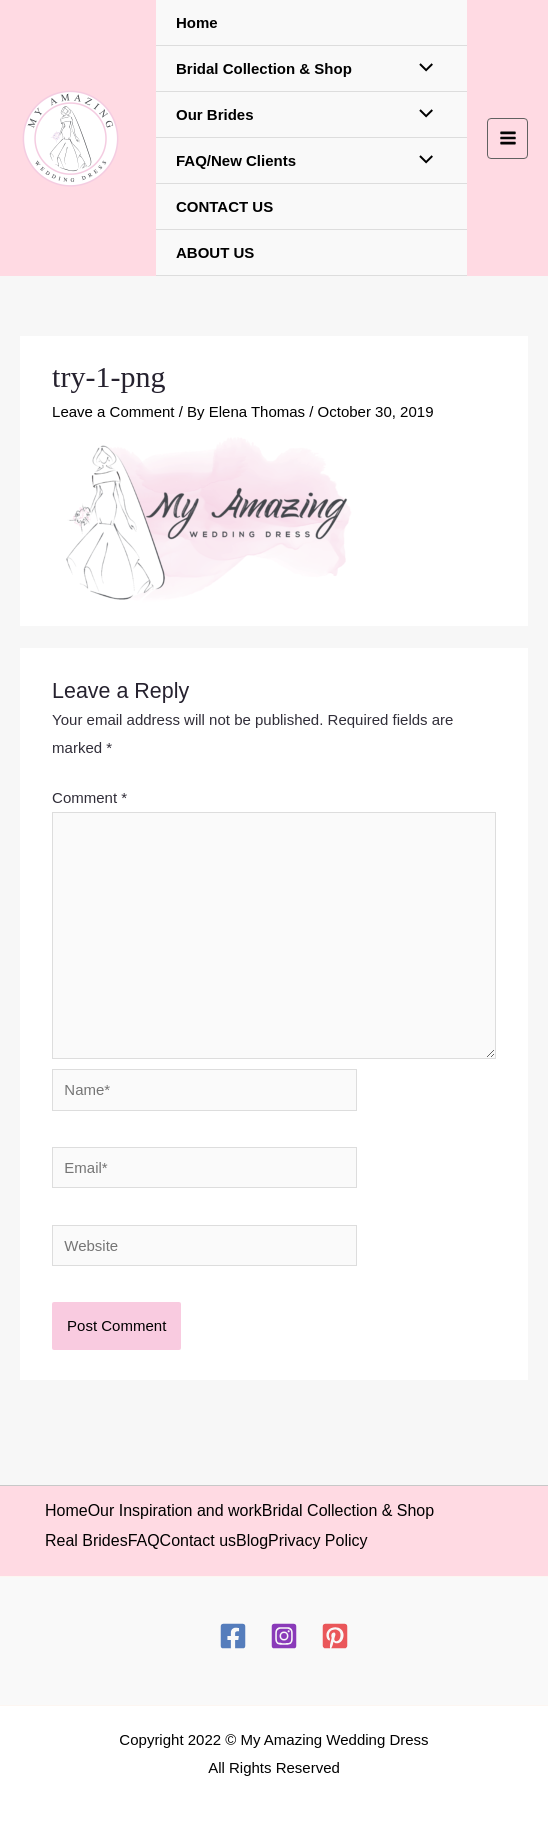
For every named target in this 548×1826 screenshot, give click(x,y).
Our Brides (215, 114)
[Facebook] (233, 1636)
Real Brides (86, 1540)
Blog (252, 1540)
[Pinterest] (335, 1636)
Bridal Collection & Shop (264, 68)
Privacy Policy (318, 1540)
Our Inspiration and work (175, 1510)
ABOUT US (215, 252)
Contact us (198, 1540)
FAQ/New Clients (236, 160)
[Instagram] (284, 1636)
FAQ (144, 1540)
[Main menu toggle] (507, 138)
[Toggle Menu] (421, 68)
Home (197, 22)
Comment (89, 797)
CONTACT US (224, 206)
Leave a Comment (113, 411)
